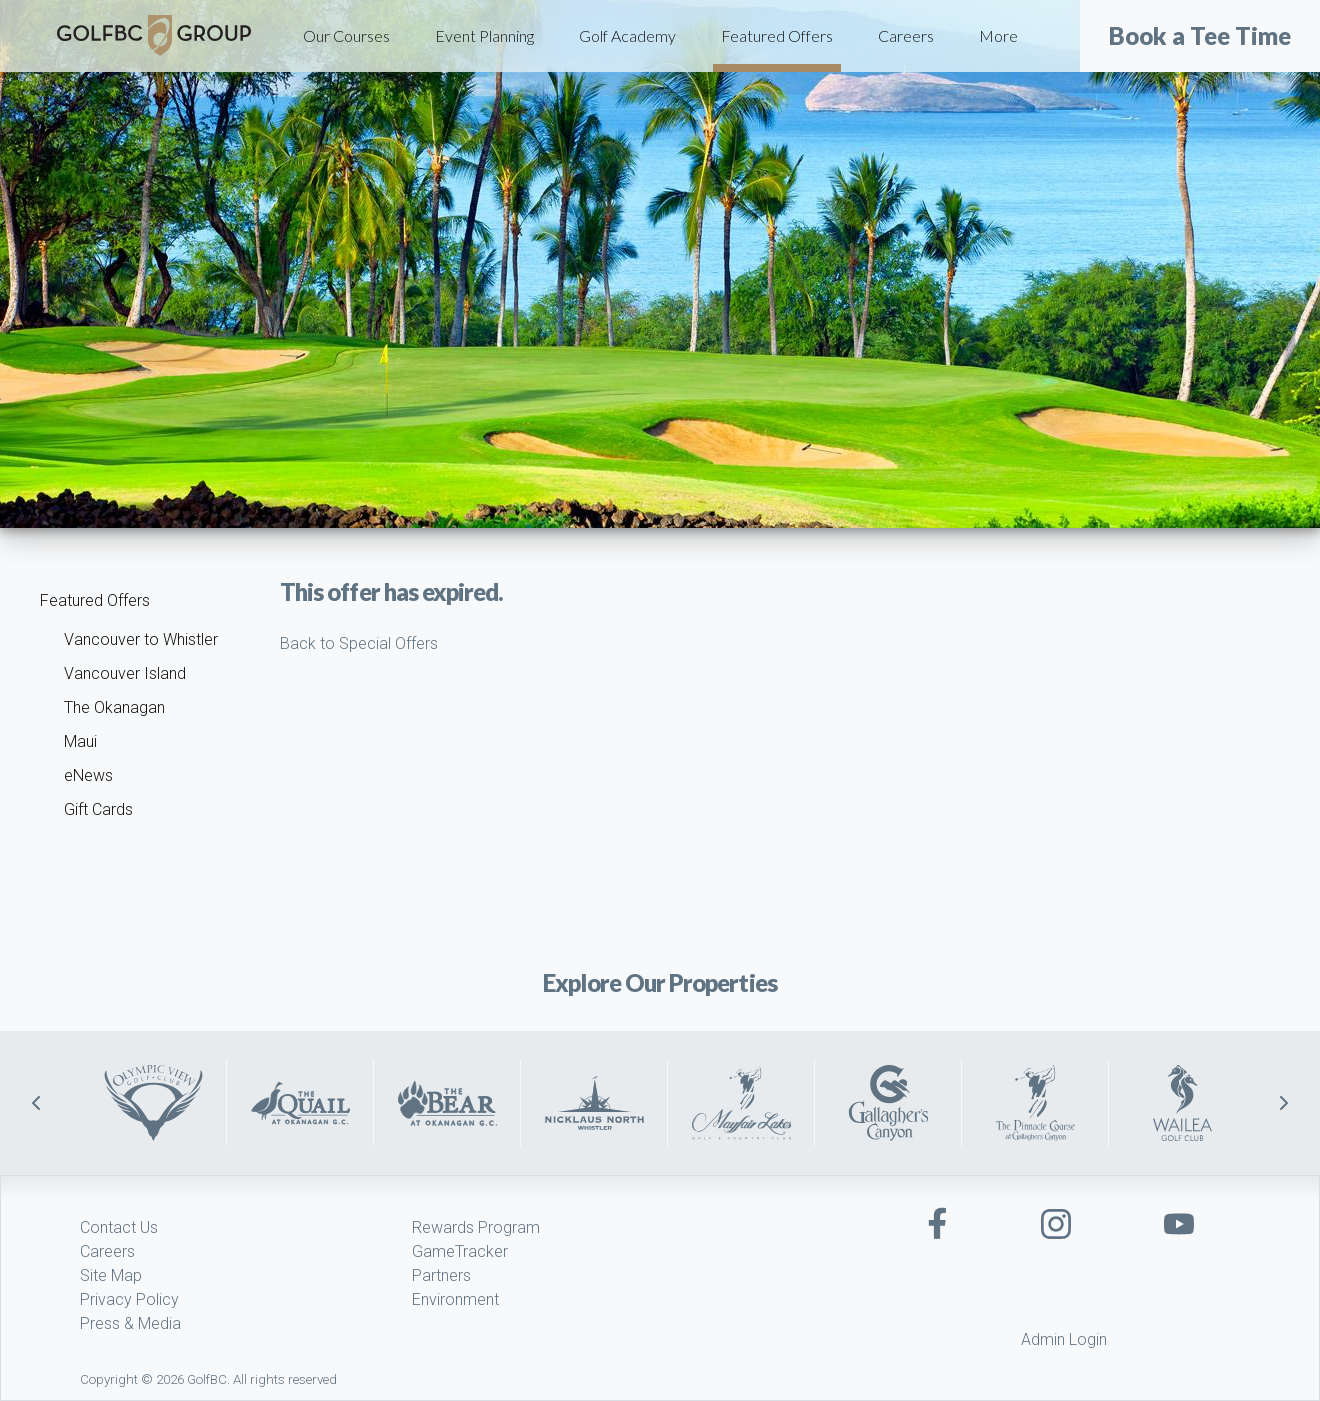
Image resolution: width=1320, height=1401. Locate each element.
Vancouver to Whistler (141, 639)
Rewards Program (476, 1227)
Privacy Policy (129, 1299)
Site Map (111, 1275)
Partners (441, 1275)
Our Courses (346, 35)
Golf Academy (627, 35)
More (998, 35)
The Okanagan (114, 707)
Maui (80, 741)
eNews (88, 775)
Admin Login (1064, 1339)
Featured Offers (777, 35)
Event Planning (484, 35)
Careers (906, 35)
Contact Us (119, 1227)
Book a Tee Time (1200, 36)
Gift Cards (98, 809)
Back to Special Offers (359, 643)
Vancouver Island (125, 673)
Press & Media (130, 1323)
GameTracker (460, 1251)
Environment (455, 1299)
